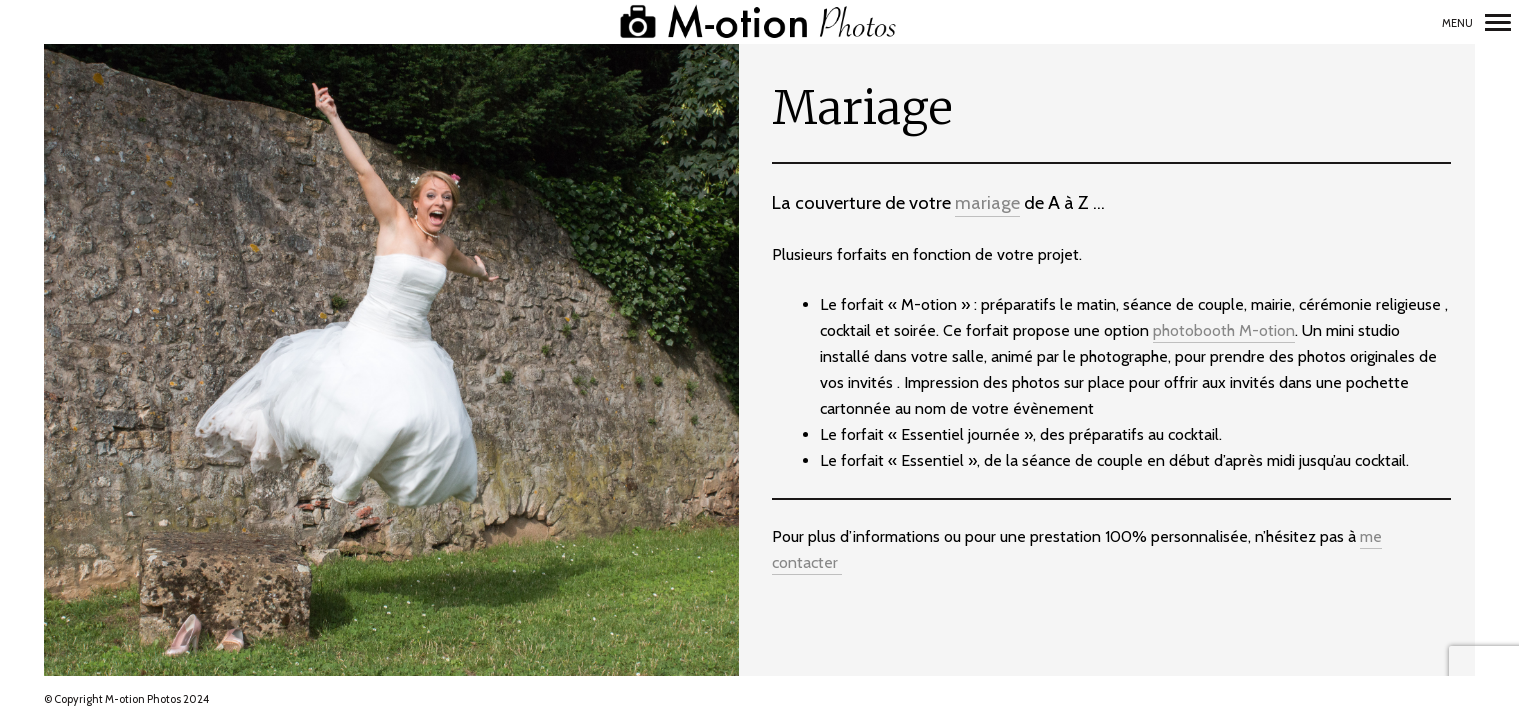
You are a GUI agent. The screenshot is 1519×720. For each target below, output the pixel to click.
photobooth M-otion (1224, 330)
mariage (987, 202)
